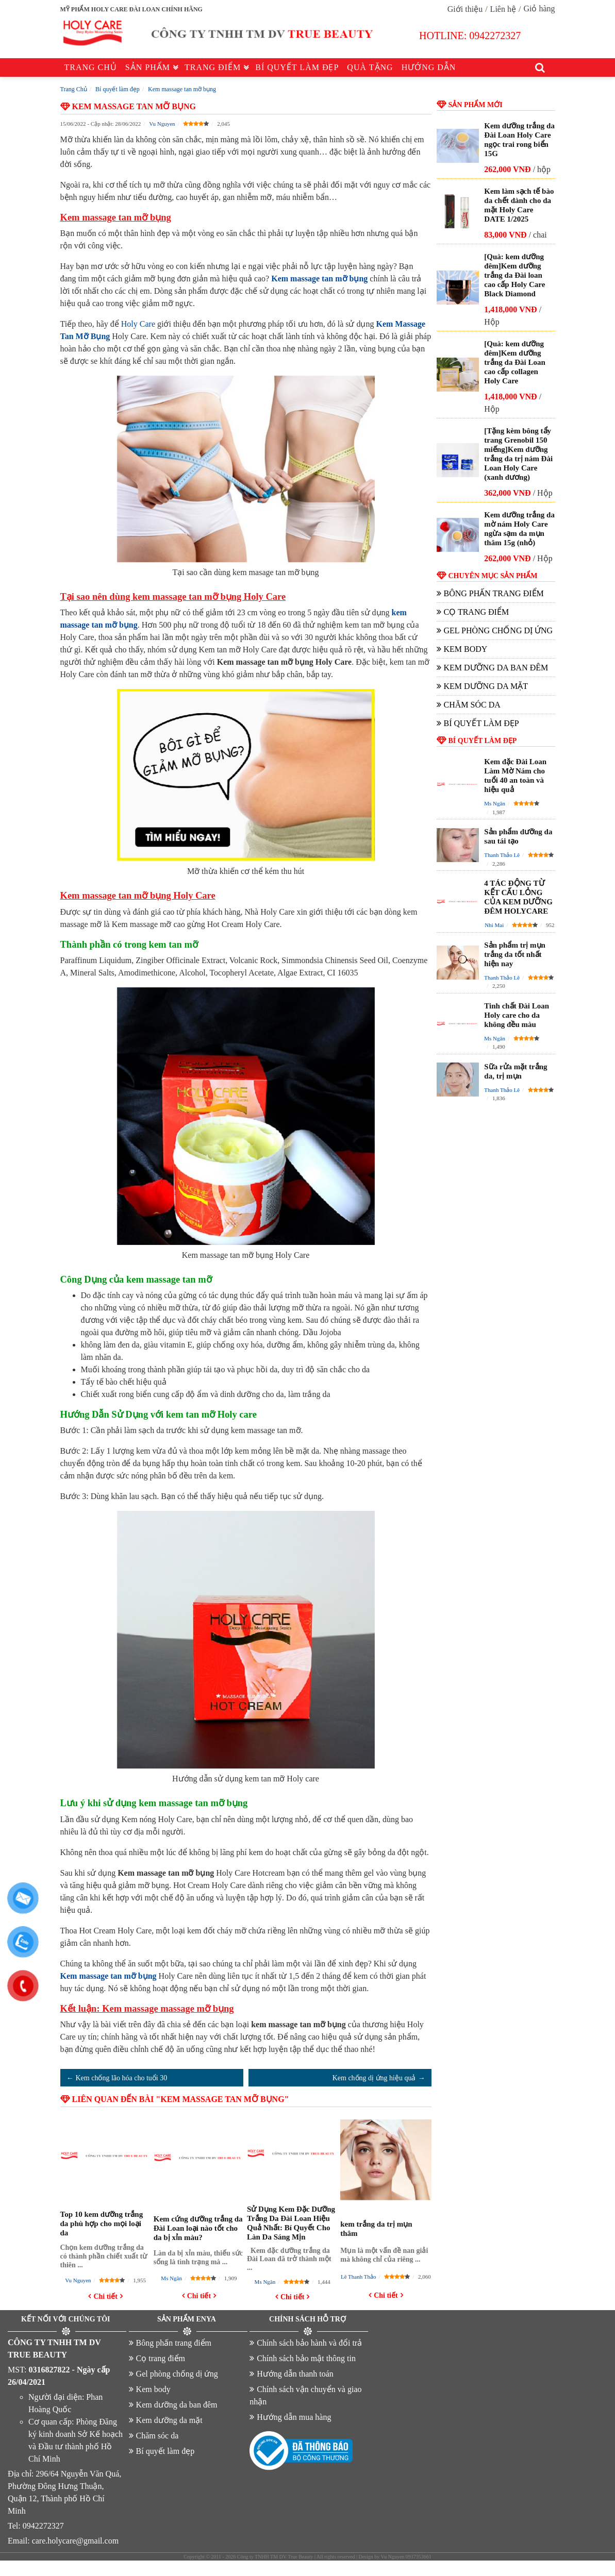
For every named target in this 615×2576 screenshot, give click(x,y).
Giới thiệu (465, 9)
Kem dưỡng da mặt (486, 686)
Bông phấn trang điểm (494, 593)
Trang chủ (90, 67)
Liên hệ (503, 9)
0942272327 (495, 35)
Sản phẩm (147, 67)
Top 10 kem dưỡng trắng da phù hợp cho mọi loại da (101, 2223)
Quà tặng (370, 67)
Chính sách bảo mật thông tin (306, 2358)
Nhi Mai (494, 925)
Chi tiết (105, 2296)
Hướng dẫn (429, 67)
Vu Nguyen (162, 124)
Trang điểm (213, 67)
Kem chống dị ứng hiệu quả (374, 2078)
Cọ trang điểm (476, 612)
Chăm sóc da (472, 704)
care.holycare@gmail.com (75, 2540)
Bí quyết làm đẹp (297, 67)
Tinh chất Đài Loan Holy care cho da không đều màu (516, 1015)
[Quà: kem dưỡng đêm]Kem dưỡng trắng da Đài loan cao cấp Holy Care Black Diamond (514, 275)
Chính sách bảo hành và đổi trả (309, 2342)
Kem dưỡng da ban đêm (496, 667)
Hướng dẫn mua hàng (294, 2417)
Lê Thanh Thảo (358, 2277)
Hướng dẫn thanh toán (295, 2373)
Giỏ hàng (539, 8)
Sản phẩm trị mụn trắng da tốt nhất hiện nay (514, 954)
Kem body (466, 649)
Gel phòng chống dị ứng (498, 630)
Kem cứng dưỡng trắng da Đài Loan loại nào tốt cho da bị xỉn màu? (198, 2228)
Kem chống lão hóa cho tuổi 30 (122, 2078)
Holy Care (138, 323)
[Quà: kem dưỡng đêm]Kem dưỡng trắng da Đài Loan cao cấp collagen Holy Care (514, 362)
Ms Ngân (171, 2278)
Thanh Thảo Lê (502, 855)
